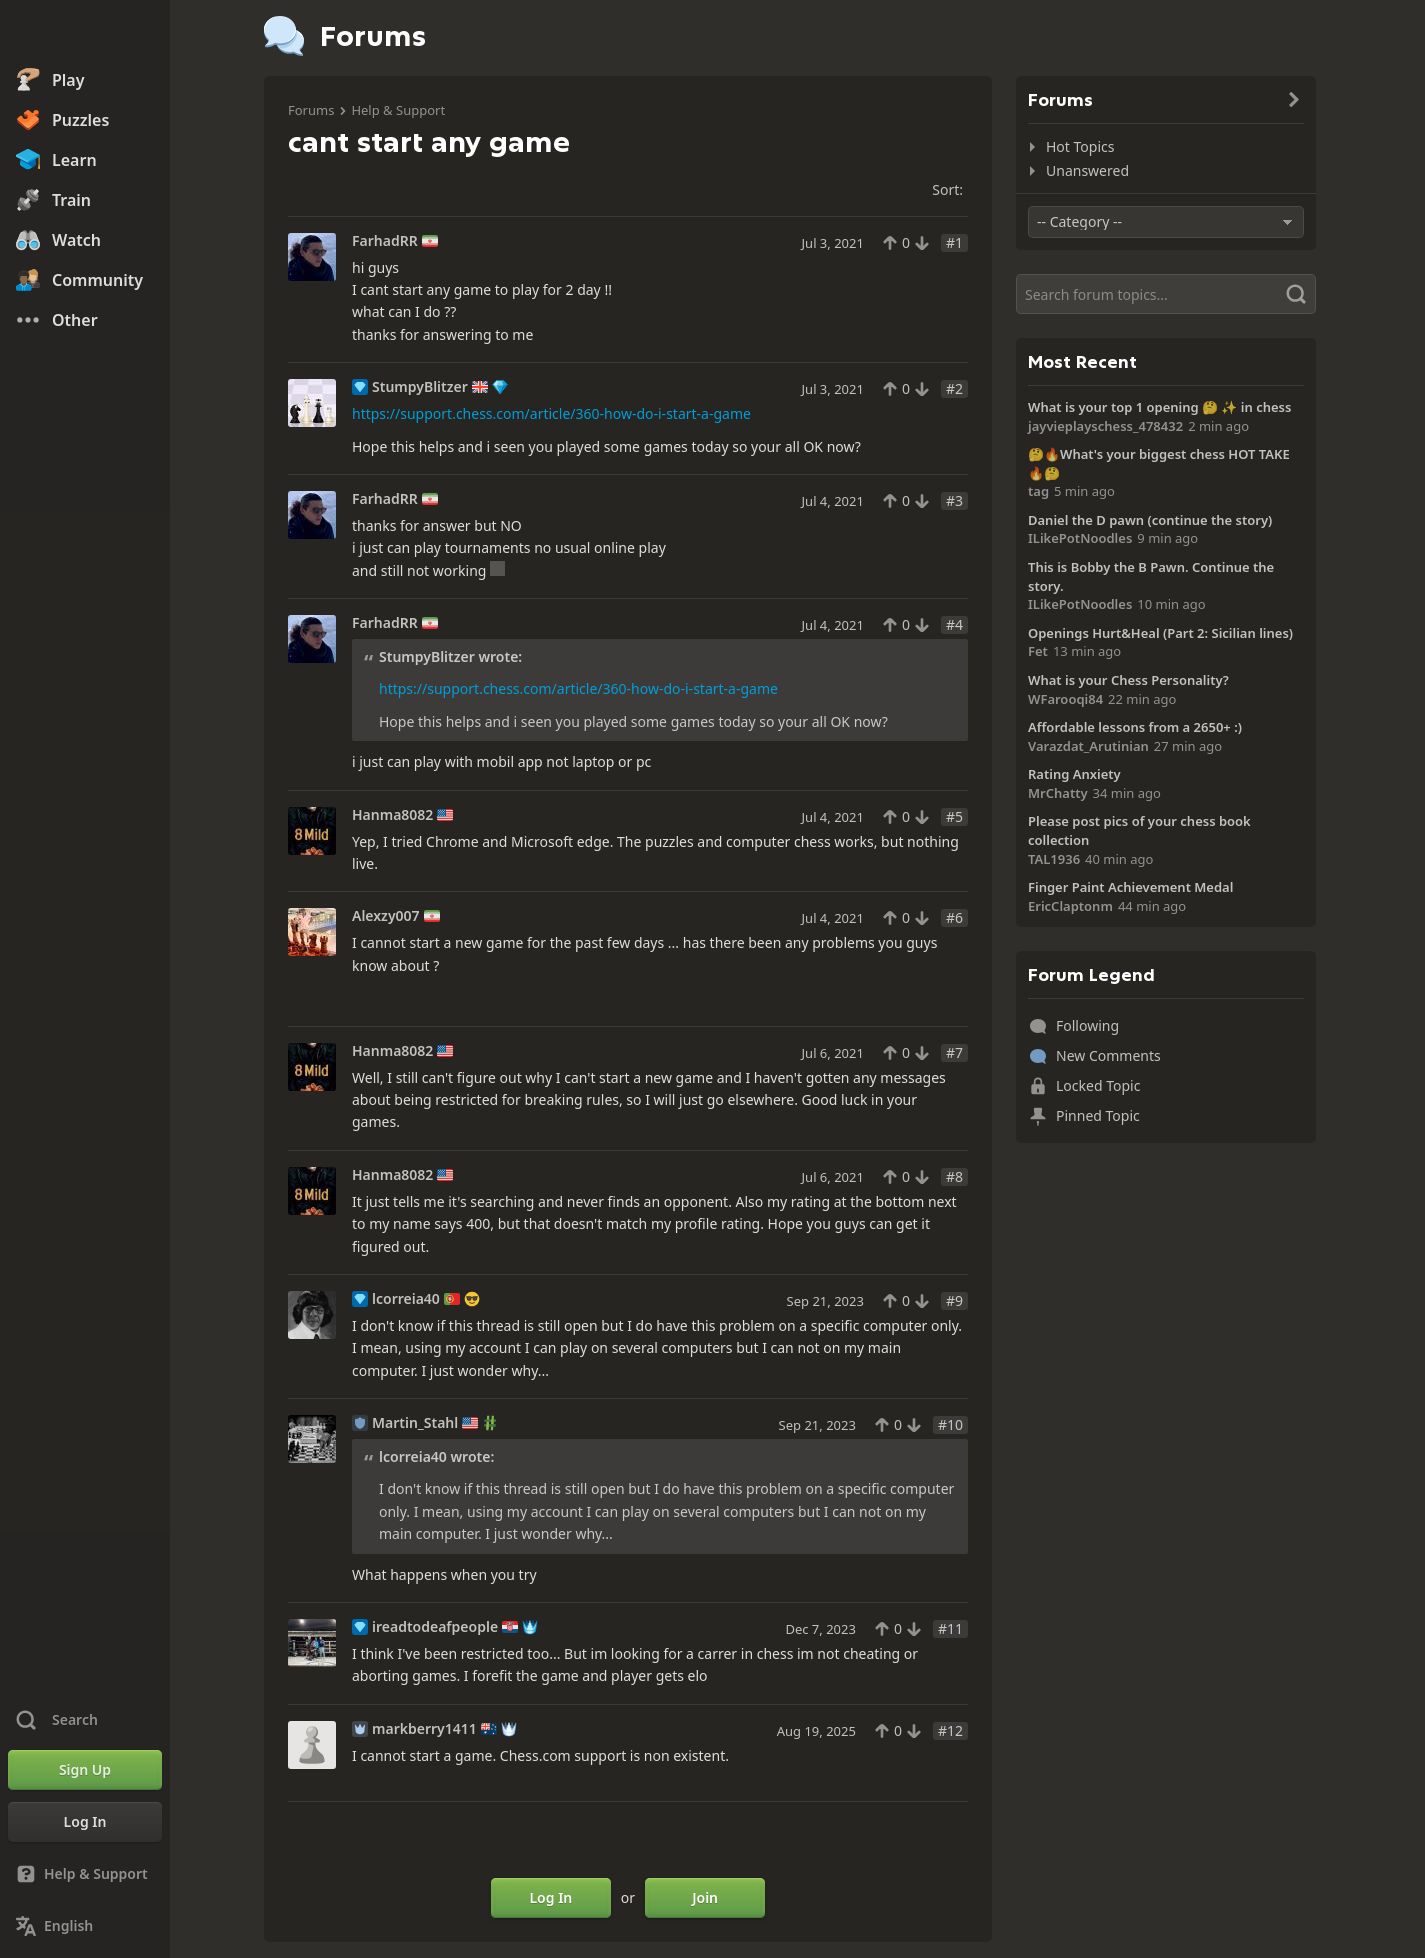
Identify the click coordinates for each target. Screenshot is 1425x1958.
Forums (311, 110)
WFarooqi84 (1065, 699)
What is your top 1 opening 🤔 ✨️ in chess (1159, 407)
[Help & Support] (85, 1874)
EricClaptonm (1070, 906)
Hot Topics (1080, 146)
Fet (1038, 651)
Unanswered (1087, 170)
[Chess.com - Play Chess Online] (85, 34)
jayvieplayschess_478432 (1105, 426)
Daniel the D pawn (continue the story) (1150, 520)
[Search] (1166, 294)
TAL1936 (1054, 859)
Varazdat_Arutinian (1088, 746)
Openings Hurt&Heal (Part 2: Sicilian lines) (1160, 633)
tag (1038, 491)
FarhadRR (385, 241)
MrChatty (1058, 793)
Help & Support (398, 110)
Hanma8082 (392, 815)
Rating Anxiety (1074, 774)
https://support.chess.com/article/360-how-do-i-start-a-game (551, 413)
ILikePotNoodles (1080, 538)
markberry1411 (424, 1729)
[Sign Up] (85, 1770)
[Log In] (85, 1822)
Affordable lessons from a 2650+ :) (1135, 727)
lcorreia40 (406, 1299)
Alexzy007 (386, 916)
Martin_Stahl (415, 1423)
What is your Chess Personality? (1128, 680)
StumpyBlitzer (420, 387)
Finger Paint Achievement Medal (1130, 887)
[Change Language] (85, 1926)
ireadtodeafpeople (435, 1627)
